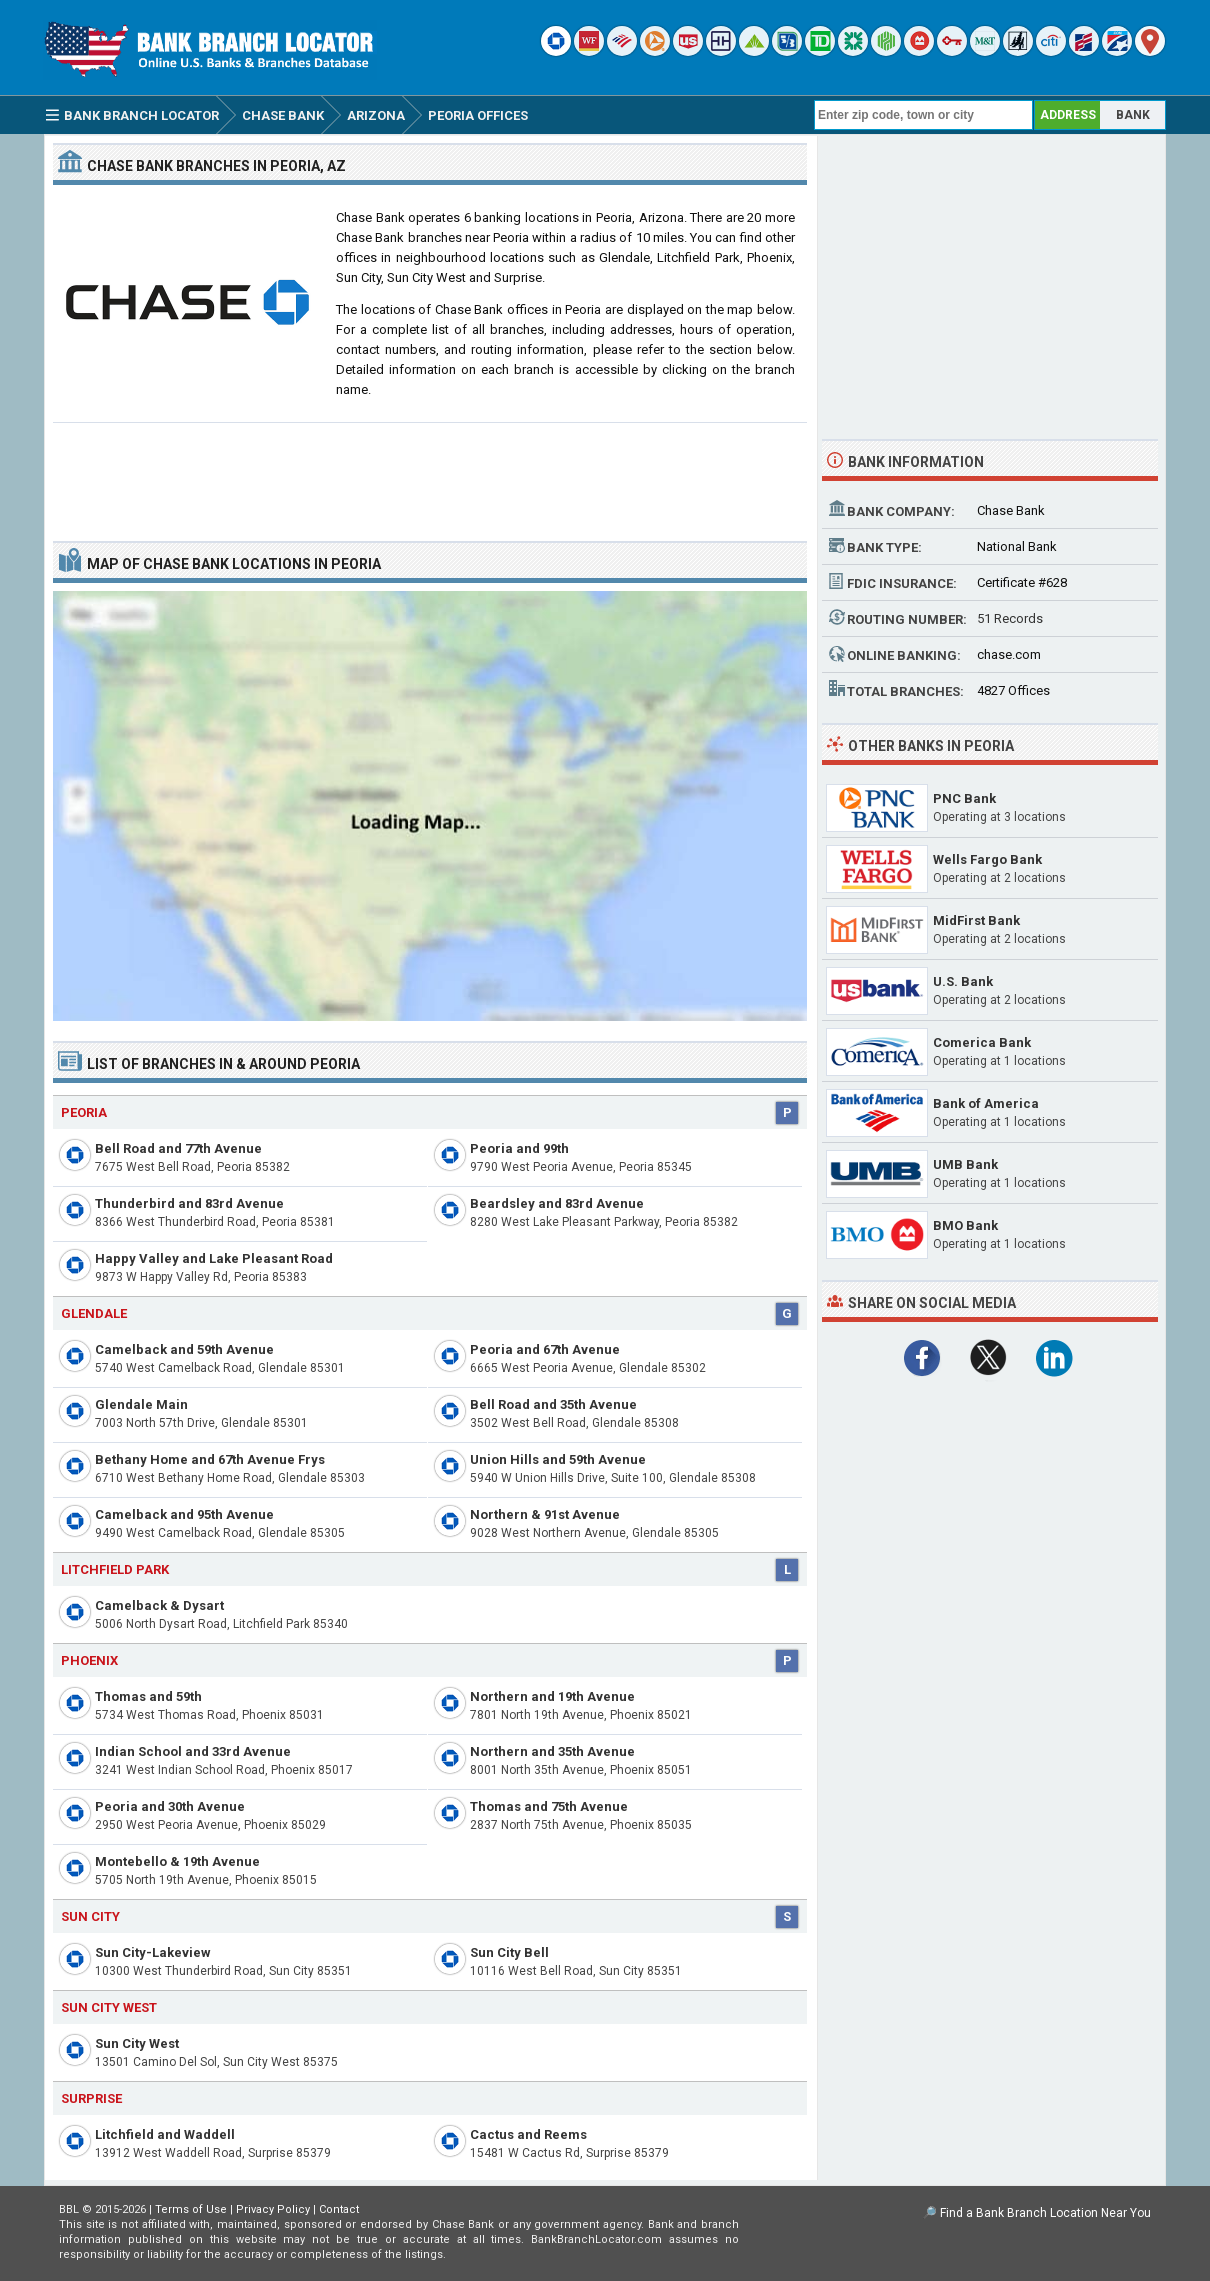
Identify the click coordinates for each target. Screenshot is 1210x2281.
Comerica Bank (982, 1042)
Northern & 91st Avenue (545, 1514)
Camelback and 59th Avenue (184, 1349)
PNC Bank (964, 798)
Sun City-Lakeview (153, 1952)
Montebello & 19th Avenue (177, 1861)
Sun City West (137, 2043)
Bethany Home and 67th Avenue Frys (210, 1459)
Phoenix (89, 1660)
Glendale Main (141, 1404)
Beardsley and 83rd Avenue (557, 1203)
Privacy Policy (273, 2209)
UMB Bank (965, 1164)
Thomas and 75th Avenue (549, 1806)
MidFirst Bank (976, 920)
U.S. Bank (963, 981)
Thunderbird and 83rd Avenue (189, 1203)
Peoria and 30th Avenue (170, 1806)
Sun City (90, 1916)
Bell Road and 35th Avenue (553, 1404)
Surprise (91, 2098)
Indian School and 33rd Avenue (193, 1751)
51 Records (1010, 618)
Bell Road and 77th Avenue (178, 1148)
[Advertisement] (430, 474)
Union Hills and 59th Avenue (558, 1459)
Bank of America (986, 1103)
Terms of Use (191, 2209)
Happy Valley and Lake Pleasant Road (214, 1258)
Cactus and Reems (528, 2134)
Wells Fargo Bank (987, 859)
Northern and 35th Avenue (552, 1751)
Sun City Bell (509, 1952)
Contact (339, 2209)
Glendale (94, 1313)
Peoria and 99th (519, 1148)
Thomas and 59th (148, 1696)
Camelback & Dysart (159, 1605)
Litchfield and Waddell (165, 2134)
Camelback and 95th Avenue (184, 1514)
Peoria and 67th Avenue (545, 1349)
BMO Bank (965, 1225)
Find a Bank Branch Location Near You (1045, 2213)
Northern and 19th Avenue (552, 1696)
